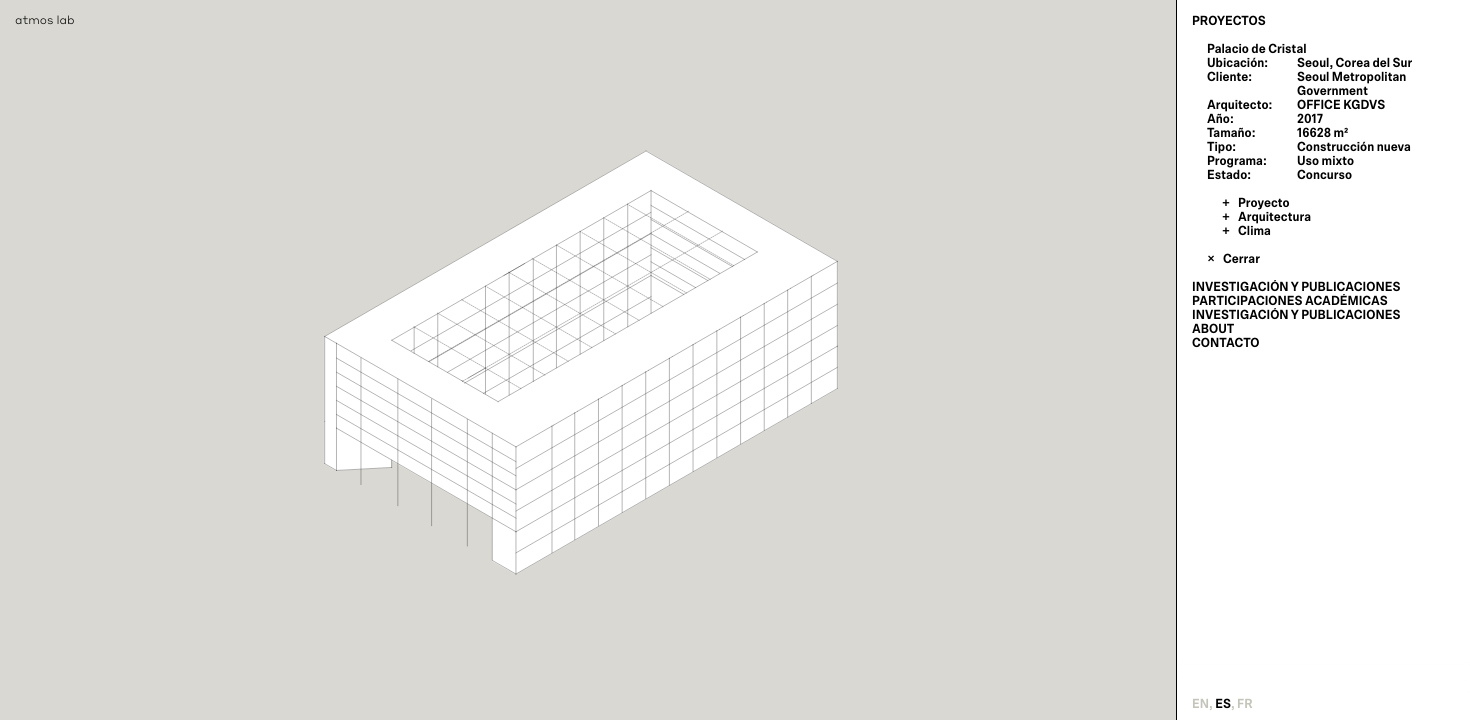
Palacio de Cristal (1257, 49)
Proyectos (1229, 21)
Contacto (1226, 343)
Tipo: (1221, 147)
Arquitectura (1274, 217)
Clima (1254, 231)
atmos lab (45, 19)
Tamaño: (1231, 133)
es (1223, 704)
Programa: (1237, 161)
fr (1245, 704)
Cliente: (1229, 77)
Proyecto (1264, 203)
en (1200, 704)
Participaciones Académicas (1290, 301)
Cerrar (1241, 259)
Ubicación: (1237, 63)
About (1213, 329)
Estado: (1229, 175)
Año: (1220, 119)
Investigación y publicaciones (1296, 287)
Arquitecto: (1239, 105)
